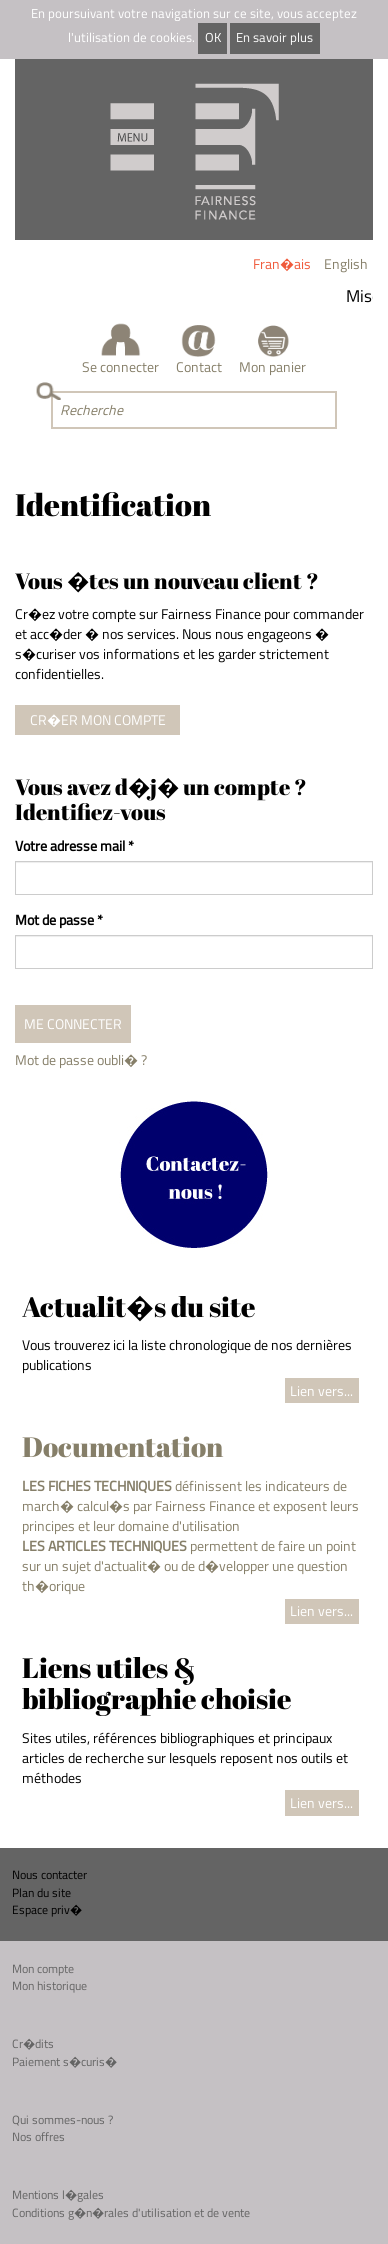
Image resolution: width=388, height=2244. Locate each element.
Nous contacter (49, 1874)
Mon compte (43, 1968)
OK (213, 37)
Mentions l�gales (58, 2194)
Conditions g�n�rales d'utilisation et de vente (131, 2212)
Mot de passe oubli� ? (81, 1059)
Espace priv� (47, 1909)
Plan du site (41, 1892)
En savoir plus (274, 37)
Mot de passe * (59, 920)
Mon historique (49, 1985)
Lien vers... (321, 1390)
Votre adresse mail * (74, 846)
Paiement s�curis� (64, 2061)
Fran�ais (282, 263)
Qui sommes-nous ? (62, 2119)
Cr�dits (33, 2043)
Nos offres (38, 2136)
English (346, 263)
